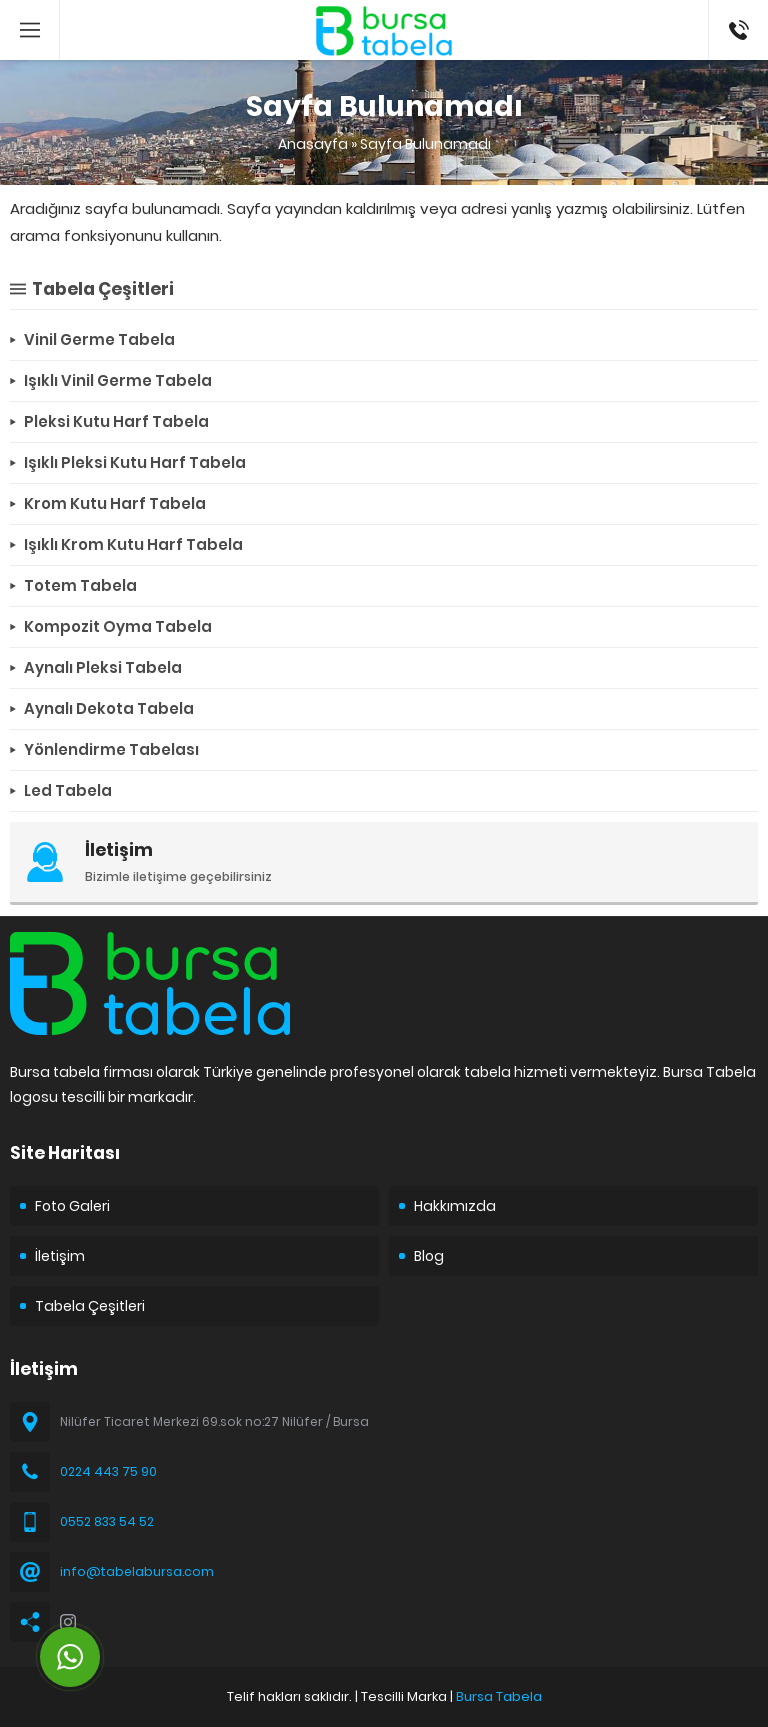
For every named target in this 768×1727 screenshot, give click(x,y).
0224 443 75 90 (108, 1471)
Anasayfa (313, 144)
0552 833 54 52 (107, 1521)
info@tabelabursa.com (137, 1571)
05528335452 (738, 10)
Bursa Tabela (499, 1696)
